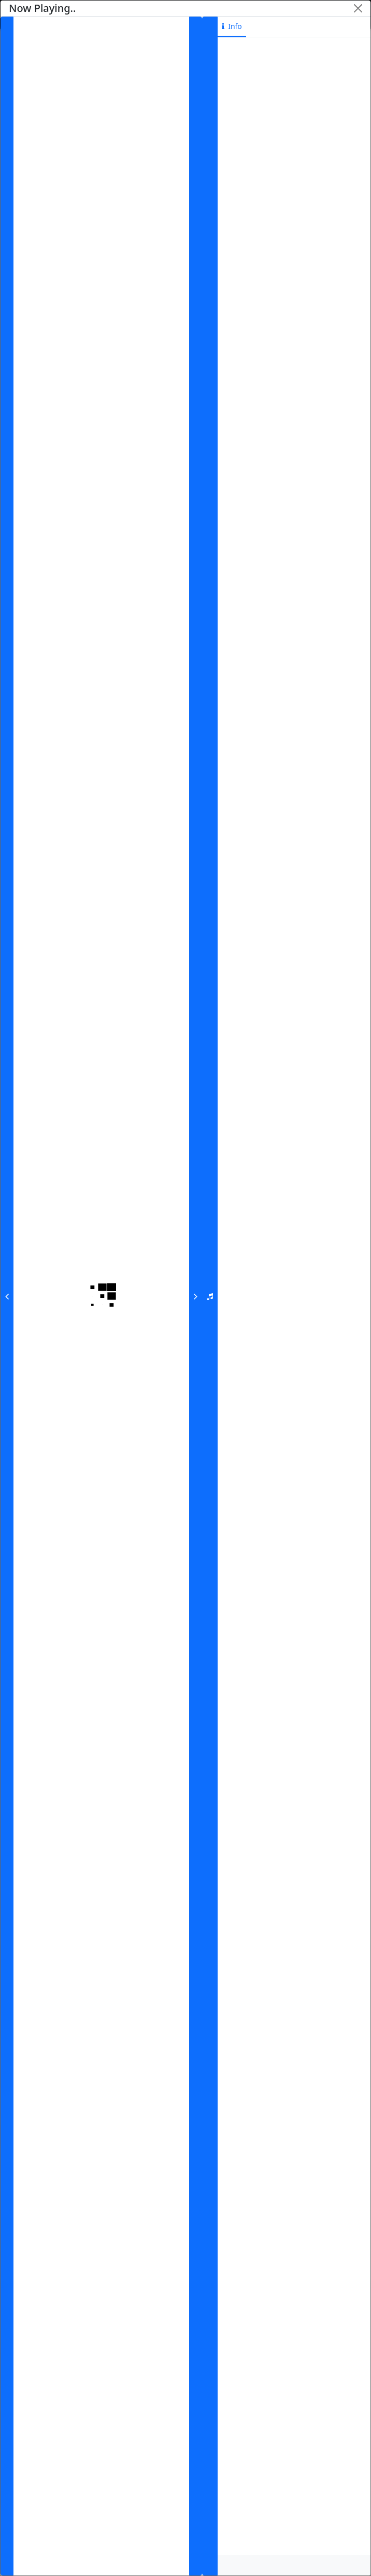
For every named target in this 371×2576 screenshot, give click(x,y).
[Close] (358, 8)
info (232, 26)
